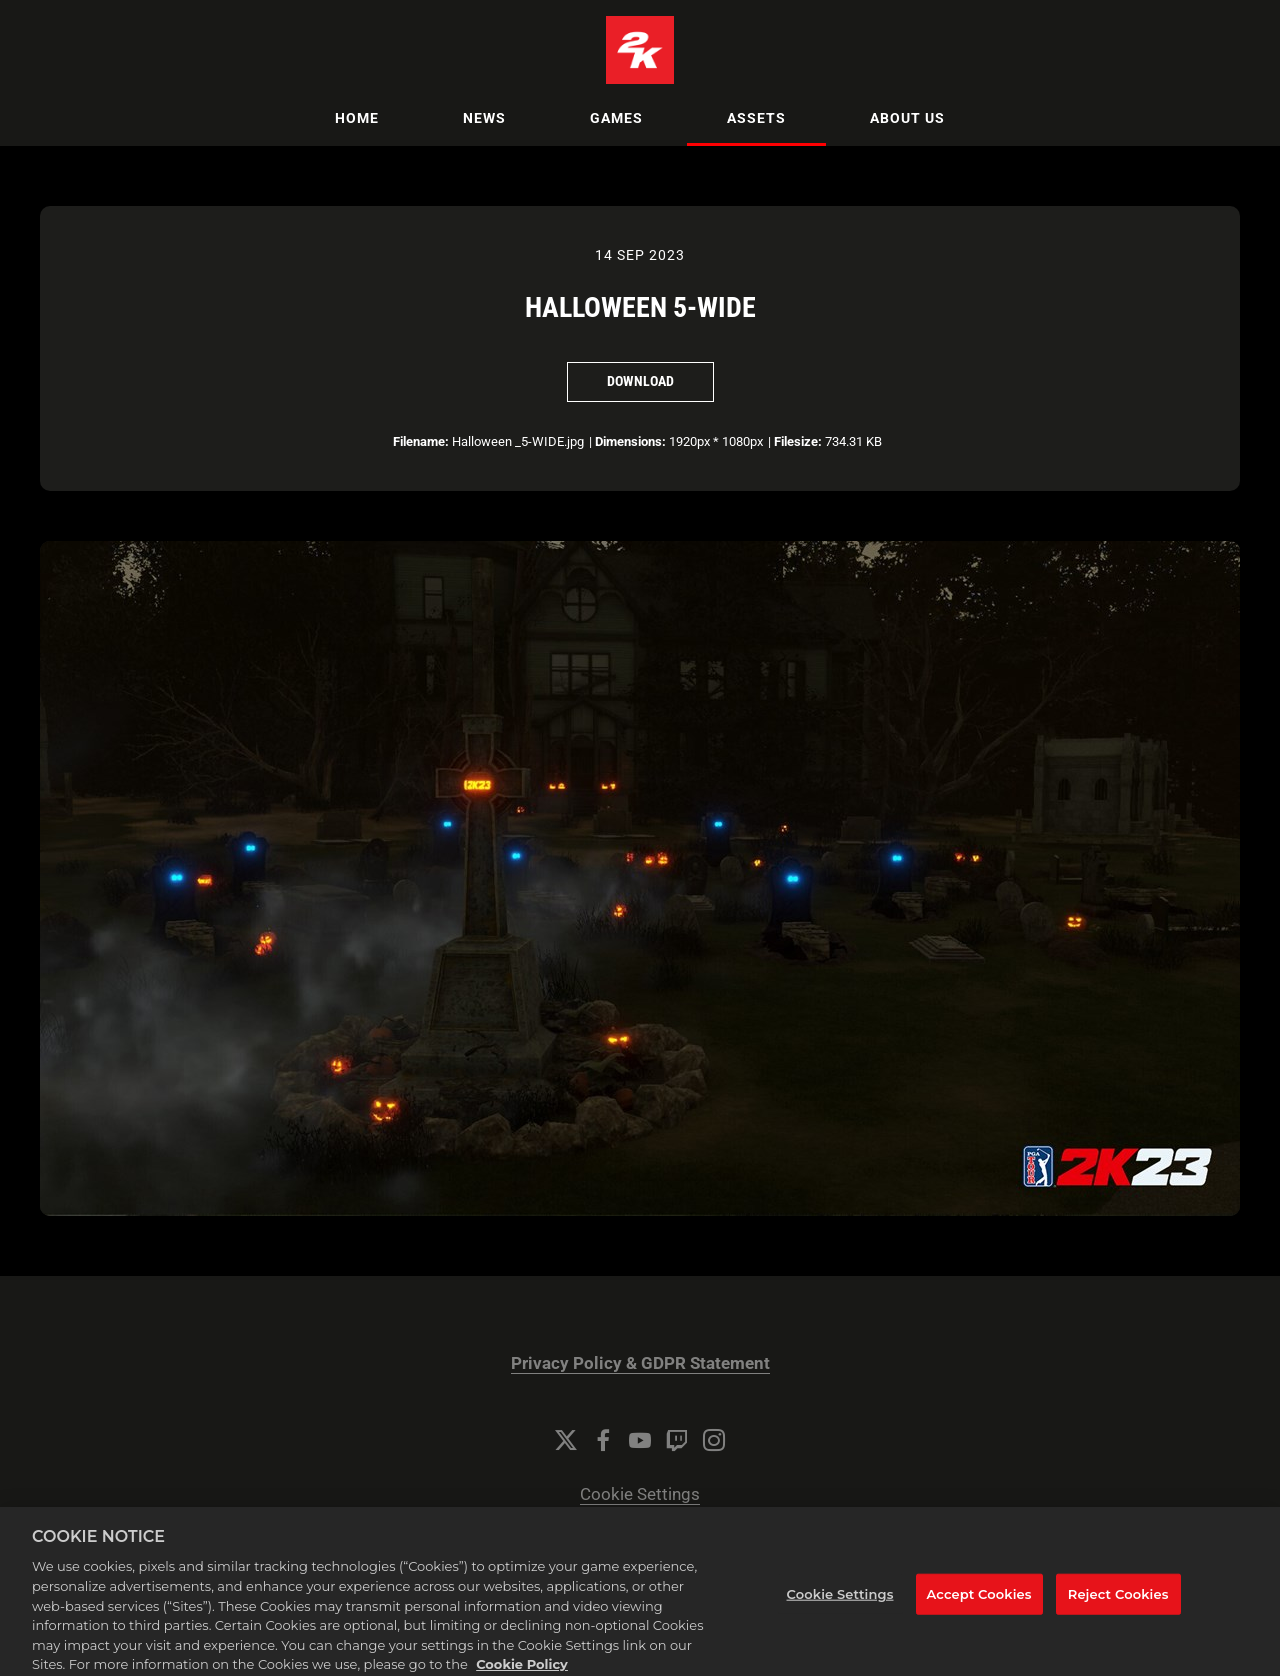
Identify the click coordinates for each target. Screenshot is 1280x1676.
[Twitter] (566, 1440)
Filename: (421, 441)
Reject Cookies (1118, 1608)
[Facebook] (603, 1440)
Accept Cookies (979, 1608)
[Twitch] (677, 1440)
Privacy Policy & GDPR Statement (640, 1363)
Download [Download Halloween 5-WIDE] (640, 381)
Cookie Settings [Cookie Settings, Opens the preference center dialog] (840, 1608)
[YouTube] (640, 1440)
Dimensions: (630, 441)
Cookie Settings (640, 1494)
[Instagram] (714, 1440)
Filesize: (798, 441)
